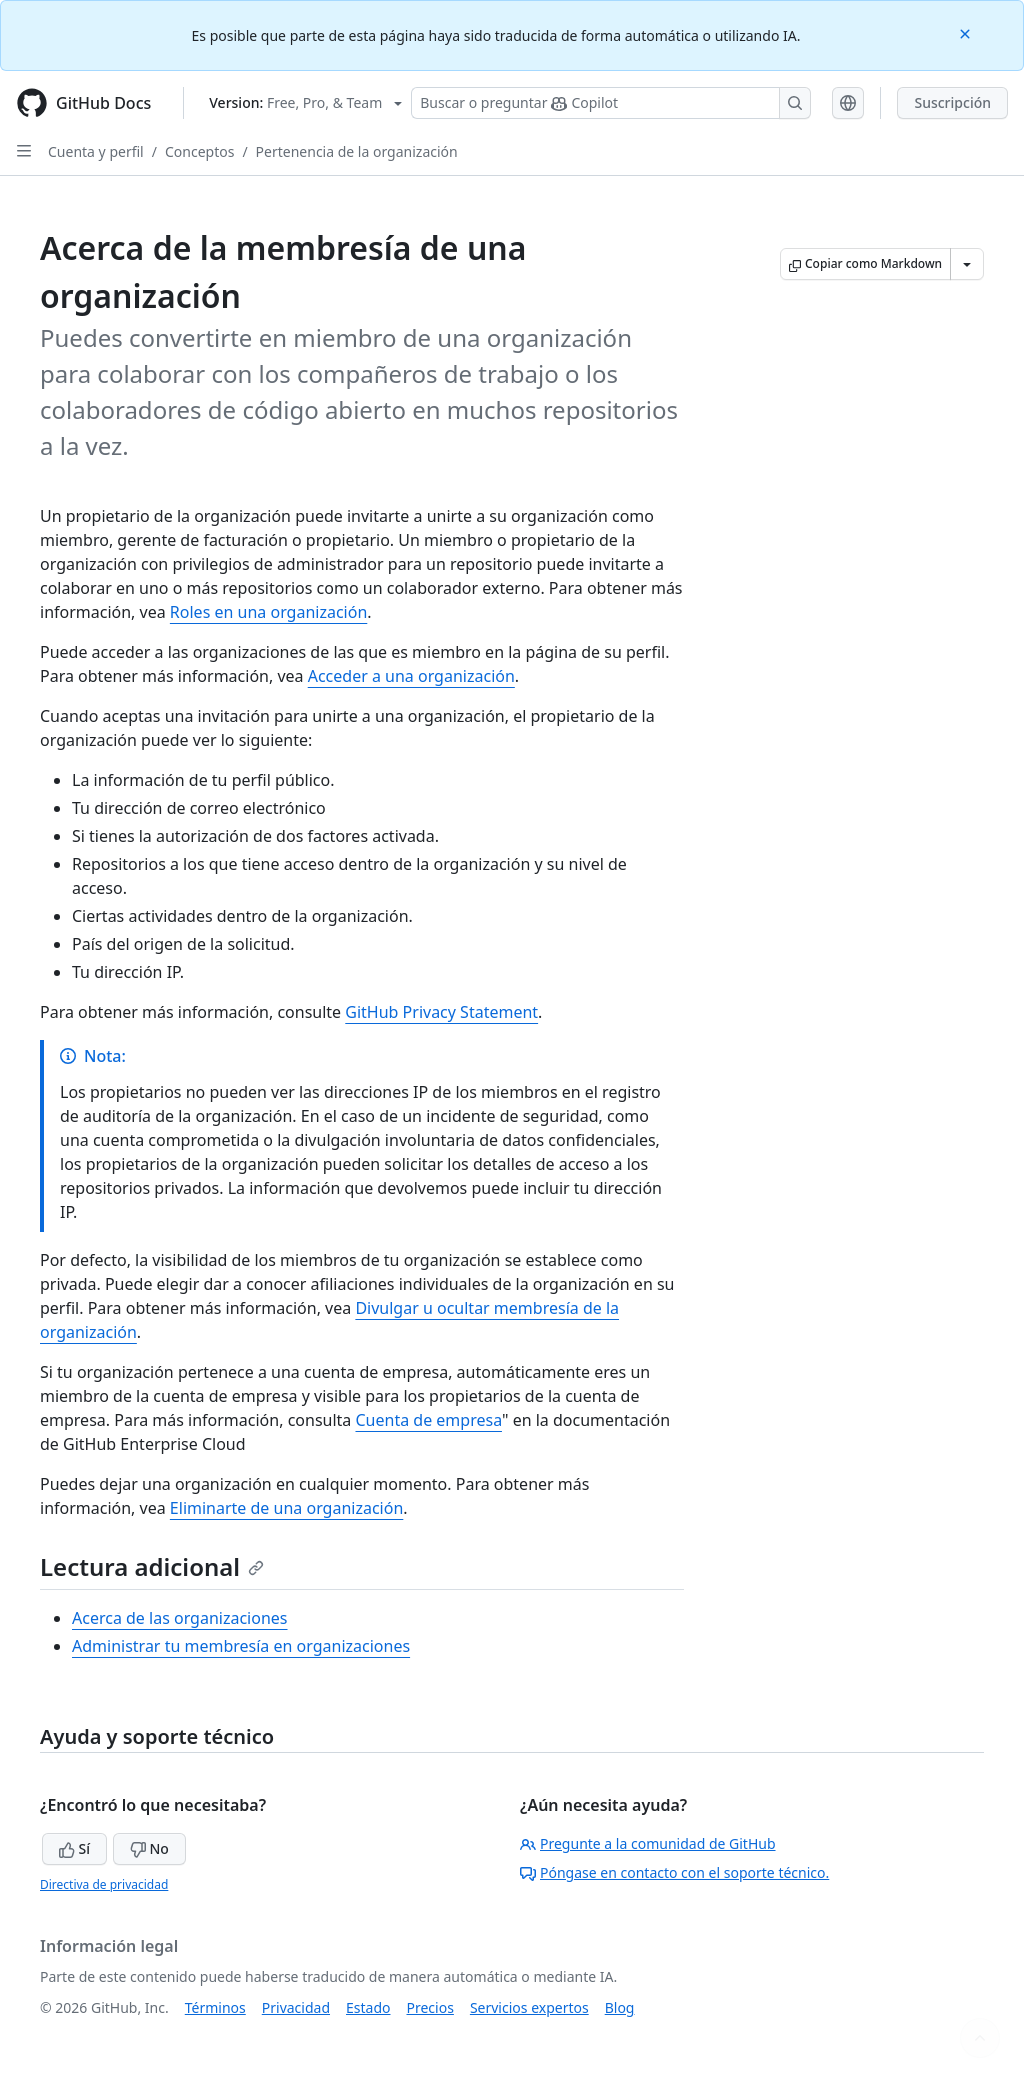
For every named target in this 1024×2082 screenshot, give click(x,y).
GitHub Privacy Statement (441, 1012)
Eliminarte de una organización (286, 1508)
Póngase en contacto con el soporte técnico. (674, 1872)
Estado (368, 2007)
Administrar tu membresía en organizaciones (241, 1646)
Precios (430, 2007)
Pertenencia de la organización (357, 151)
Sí (74, 1848)
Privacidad (296, 2007)
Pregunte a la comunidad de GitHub (648, 1843)
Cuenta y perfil (96, 151)
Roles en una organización (268, 612)
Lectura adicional (152, 1566)
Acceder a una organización (411, 676)
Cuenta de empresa (428, 1420)
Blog (620, 2007)
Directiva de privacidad (104, 1884)
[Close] (967, 32)
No (149, 1848)
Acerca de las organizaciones (180, 1618)
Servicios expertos (529, 2007)
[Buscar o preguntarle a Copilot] (611, 103)
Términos (215, 2007)
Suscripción (952, 102)
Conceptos (199, 151)
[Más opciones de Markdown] (967, 264)
